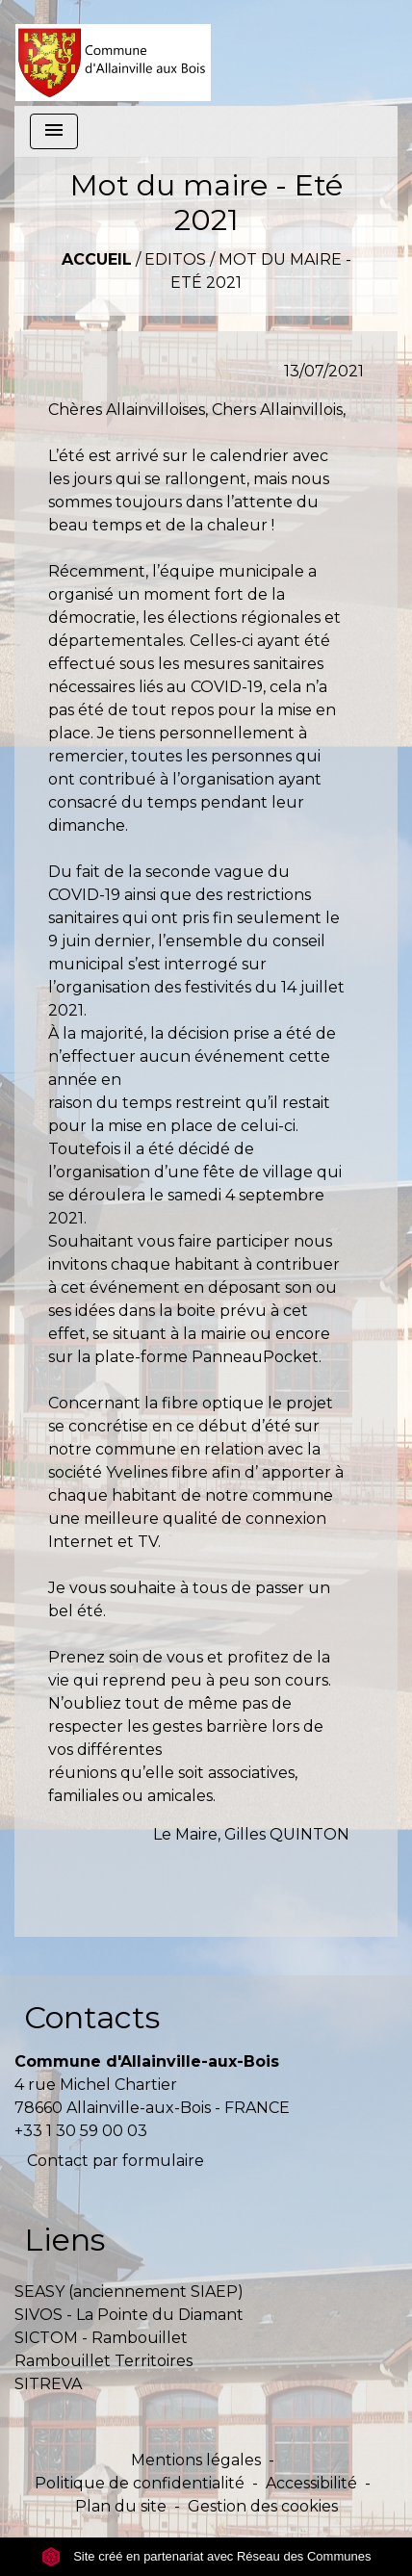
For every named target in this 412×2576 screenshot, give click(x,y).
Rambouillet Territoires (103, 2361)
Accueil (97, 259)
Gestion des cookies (263, 2506)
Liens (64, 2239)
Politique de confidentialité (140, 2483)
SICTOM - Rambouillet (101, 2338)
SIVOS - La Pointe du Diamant (129, 2315)
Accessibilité (311, 2483)
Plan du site (121, 2506)
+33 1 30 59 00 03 (80, 2131)
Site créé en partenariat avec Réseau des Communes (206, 2556)
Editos (175, 259)
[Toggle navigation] (54, 131)
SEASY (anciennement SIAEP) (129, 2291)
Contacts (92, 2017)
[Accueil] (113, 53)
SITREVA (48, 2384)
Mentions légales (196, 2460)
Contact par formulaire (115, 2160)
